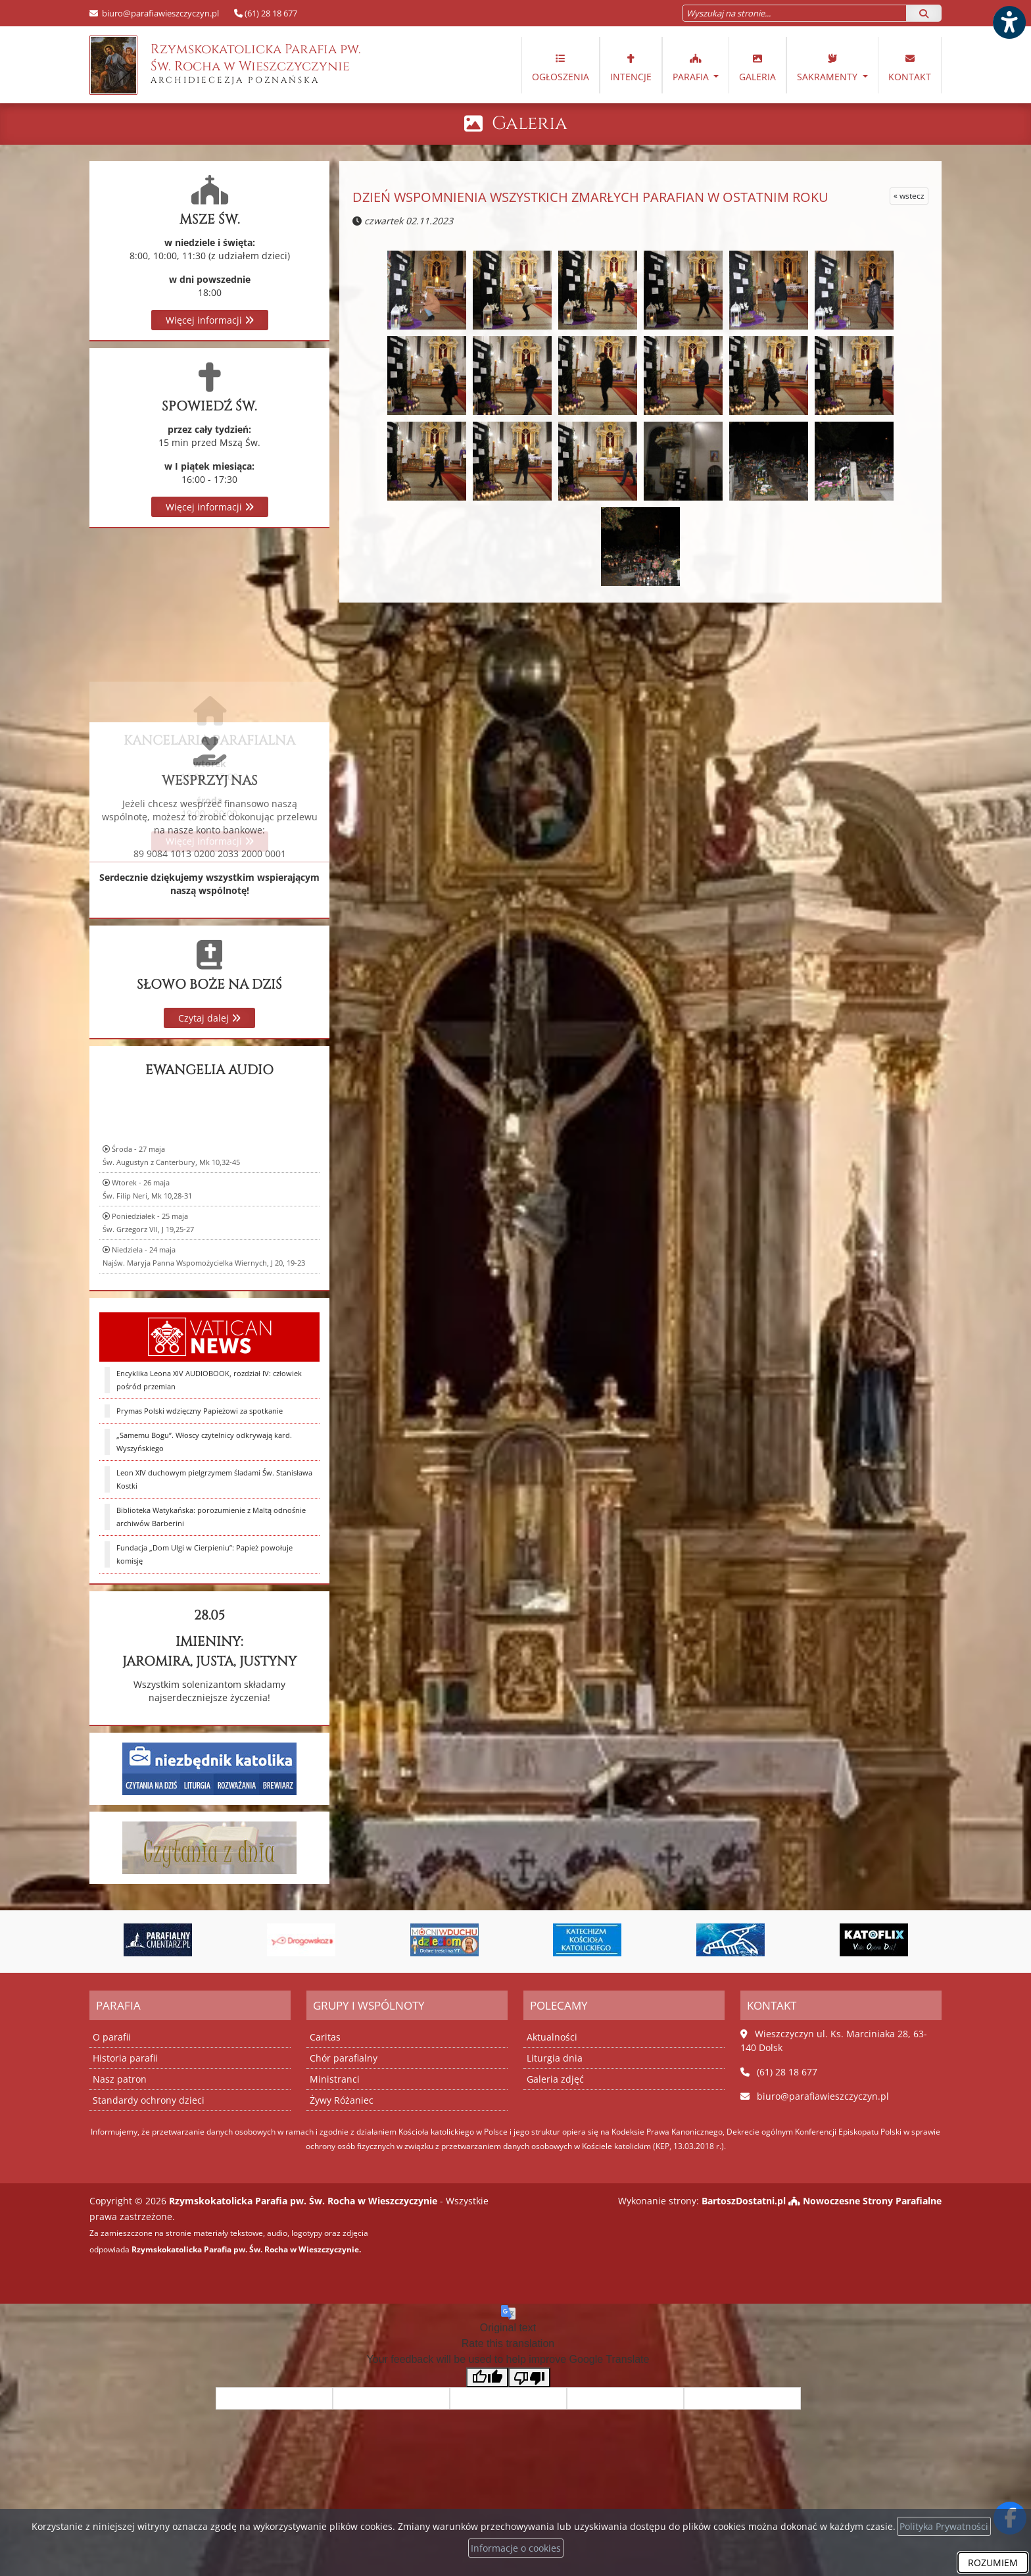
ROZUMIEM (993, 2562)
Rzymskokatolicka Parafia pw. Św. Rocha (225, 65)
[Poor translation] (529, 2377)
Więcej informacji (210, 320)
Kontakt (909, 67)
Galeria (757, 67)
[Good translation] (487, 2377)
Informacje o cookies (516, 2548)
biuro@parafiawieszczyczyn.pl (159, 13)
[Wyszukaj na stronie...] (794, 13)
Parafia (692, 67)
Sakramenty (828, 67)
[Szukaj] (924, 13)
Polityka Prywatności (943, 2526)
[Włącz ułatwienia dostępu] (1008, 22)
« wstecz (909, 195)
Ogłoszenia (560, 67)
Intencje (631, 67)
